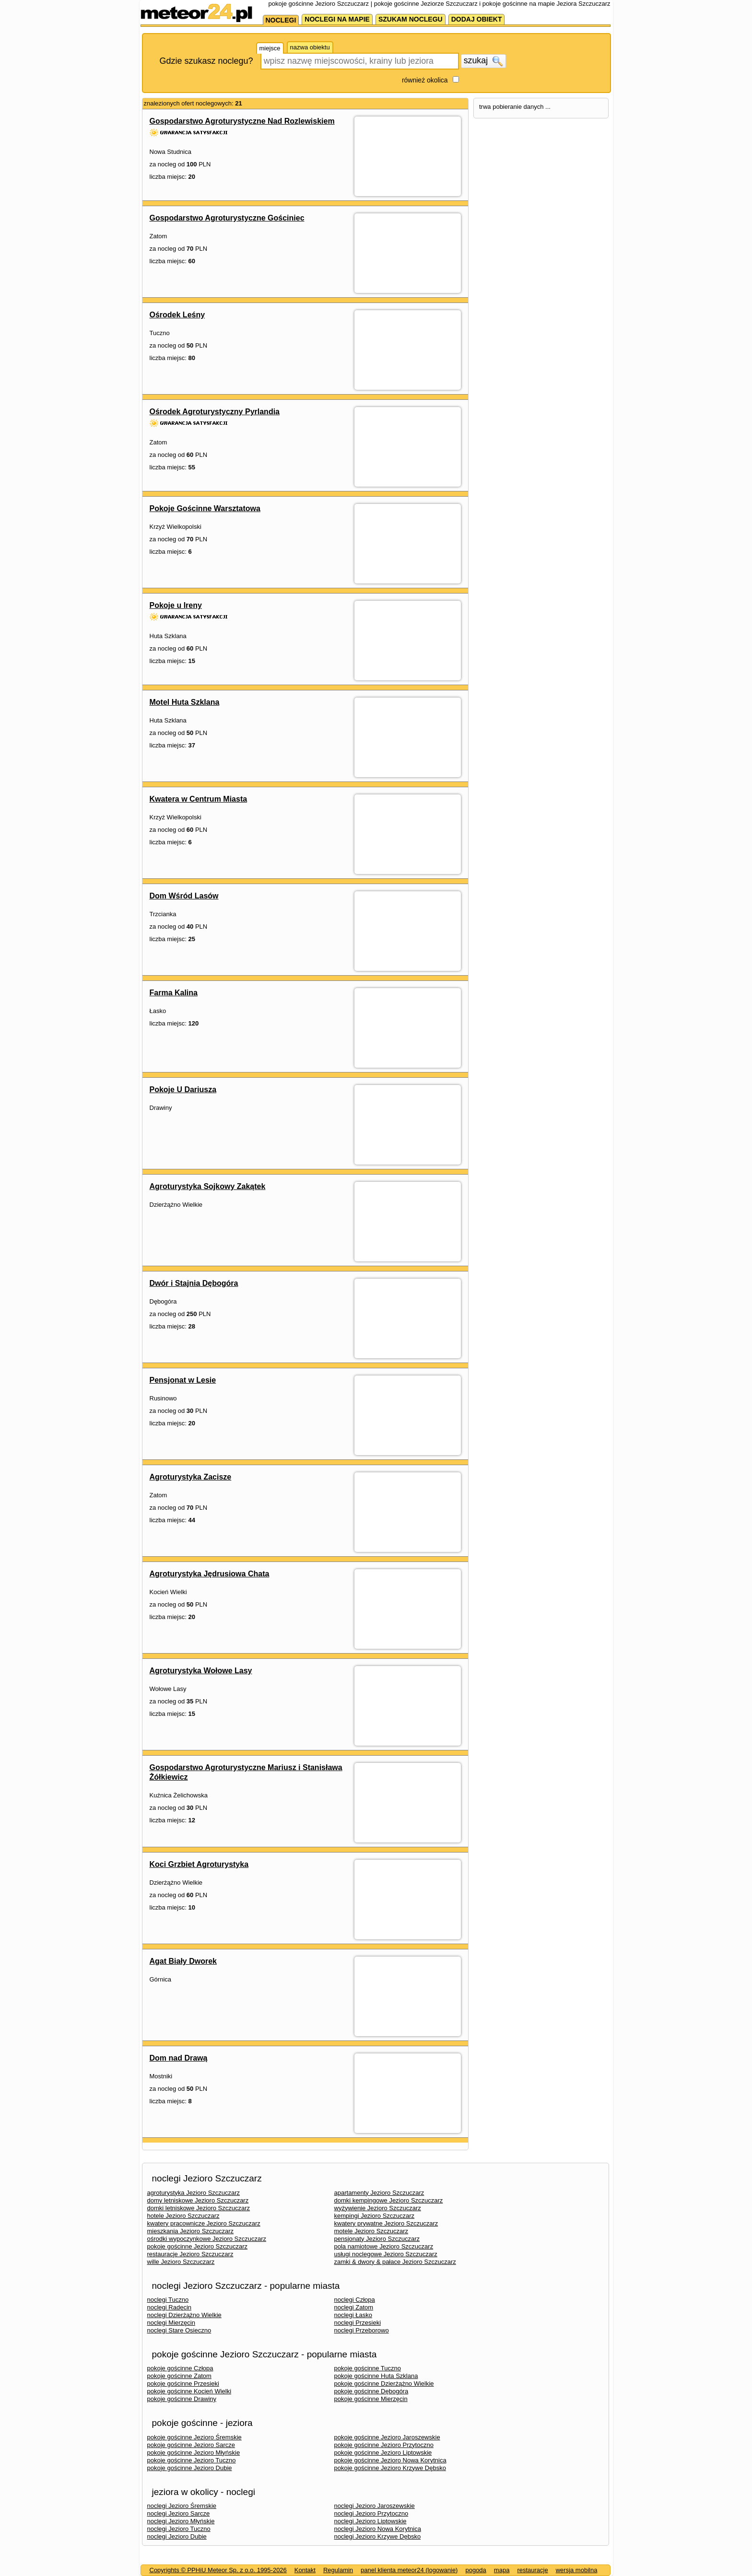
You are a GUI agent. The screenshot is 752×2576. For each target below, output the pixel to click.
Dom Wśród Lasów (184, 896)
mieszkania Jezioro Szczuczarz (190, 2231)
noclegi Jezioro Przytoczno (371, 2513)
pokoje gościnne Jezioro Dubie (189, 2467)
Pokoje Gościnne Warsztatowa (205, 508)
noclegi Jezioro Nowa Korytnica (377, 2528)
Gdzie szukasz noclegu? (206, 61)
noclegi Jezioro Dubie (177, 2536)
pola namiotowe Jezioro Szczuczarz (384, 2246)
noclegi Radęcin (169, 2307)
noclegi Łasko (353, 2315)
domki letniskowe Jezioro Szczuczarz (198, 2208)
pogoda (475, 2570)
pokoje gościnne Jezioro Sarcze (191, 2444)
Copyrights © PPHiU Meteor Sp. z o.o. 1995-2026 (218, 2570)
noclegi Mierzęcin (171, 2322)
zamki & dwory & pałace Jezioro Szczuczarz (395, 2261)
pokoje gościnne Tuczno (367, 2368)
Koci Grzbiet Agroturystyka (199, 1864)
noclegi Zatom (354, 2307)
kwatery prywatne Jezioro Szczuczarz (386, 2223)
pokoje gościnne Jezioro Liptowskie (383, 2452)
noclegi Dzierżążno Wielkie (184, 2315)
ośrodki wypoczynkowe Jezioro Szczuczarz (207, 2238)
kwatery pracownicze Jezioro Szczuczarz (203, 2223)
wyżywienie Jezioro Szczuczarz (377, 2208)
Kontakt (305, 2570)
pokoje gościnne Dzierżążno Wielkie (384, 2383)
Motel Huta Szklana (185, 702)
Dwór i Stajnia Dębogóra (194, 1283)
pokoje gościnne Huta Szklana (376, 2375)
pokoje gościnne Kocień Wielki (189, 2391)
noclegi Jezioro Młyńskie (181, 2521)
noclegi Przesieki (357, 2322)
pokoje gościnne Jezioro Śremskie (194, 2437)
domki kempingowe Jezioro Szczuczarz (388, 2200)
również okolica (425, 80)
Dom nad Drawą (179, 2058)
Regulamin (338, 2570)
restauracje (532, 2570)
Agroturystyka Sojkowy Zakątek (208, 1186)
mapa (502, 2570)
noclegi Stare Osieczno (179, 2330)
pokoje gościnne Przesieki (183, 2383)
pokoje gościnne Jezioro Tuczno (191, 2460)
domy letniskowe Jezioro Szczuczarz (198, 2200)
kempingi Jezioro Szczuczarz (374, 2215)
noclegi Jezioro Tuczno (179, 2528)
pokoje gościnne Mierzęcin (371, 2398)
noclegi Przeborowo (361, 2330)
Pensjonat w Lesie (183, 1380)
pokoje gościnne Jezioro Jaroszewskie (387, 2437)
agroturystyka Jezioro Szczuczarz (193, 2192)
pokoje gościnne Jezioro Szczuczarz (197, 2246)
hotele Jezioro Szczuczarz (183, 2215)
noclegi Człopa (354, 2299)
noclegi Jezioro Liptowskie (370, 2521)
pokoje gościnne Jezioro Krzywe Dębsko (390, 2467)
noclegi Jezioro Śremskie (182, 2505)
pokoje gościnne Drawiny (182, 2398)
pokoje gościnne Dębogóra (371, 2391)
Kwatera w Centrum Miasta (198, 799)
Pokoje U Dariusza (183, 1089)
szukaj (483, 61)
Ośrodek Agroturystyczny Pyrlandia (215, 412)
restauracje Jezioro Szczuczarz (190, 2254)
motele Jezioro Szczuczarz (371, 2231)
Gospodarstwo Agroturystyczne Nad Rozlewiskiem (242, 121)
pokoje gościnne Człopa (180, 2368)
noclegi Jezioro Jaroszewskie (374, 2505)
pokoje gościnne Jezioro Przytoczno (384, 2444)
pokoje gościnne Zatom (179, 2375)
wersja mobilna (577, 2570)
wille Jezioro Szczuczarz (181, 2261)
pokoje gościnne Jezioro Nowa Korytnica (390, 2460)
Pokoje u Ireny (176, 605)
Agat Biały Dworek (183, 1961)
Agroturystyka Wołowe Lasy (201, 1671)
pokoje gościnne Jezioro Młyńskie (193, 2452)
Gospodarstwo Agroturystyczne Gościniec (227, 218)
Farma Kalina (174, 993)
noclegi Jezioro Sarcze (178, 2513)
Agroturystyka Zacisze (191, 1477)
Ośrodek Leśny (177, 315)
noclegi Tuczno (168, 2299)
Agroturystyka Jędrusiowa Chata (210, 1574)
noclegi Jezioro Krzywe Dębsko (377, 2536)
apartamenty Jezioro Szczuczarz (379, 2192)
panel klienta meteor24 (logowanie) (409, 2570)
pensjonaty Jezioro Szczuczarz (377, 2238)
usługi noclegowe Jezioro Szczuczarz (385, 2254)
